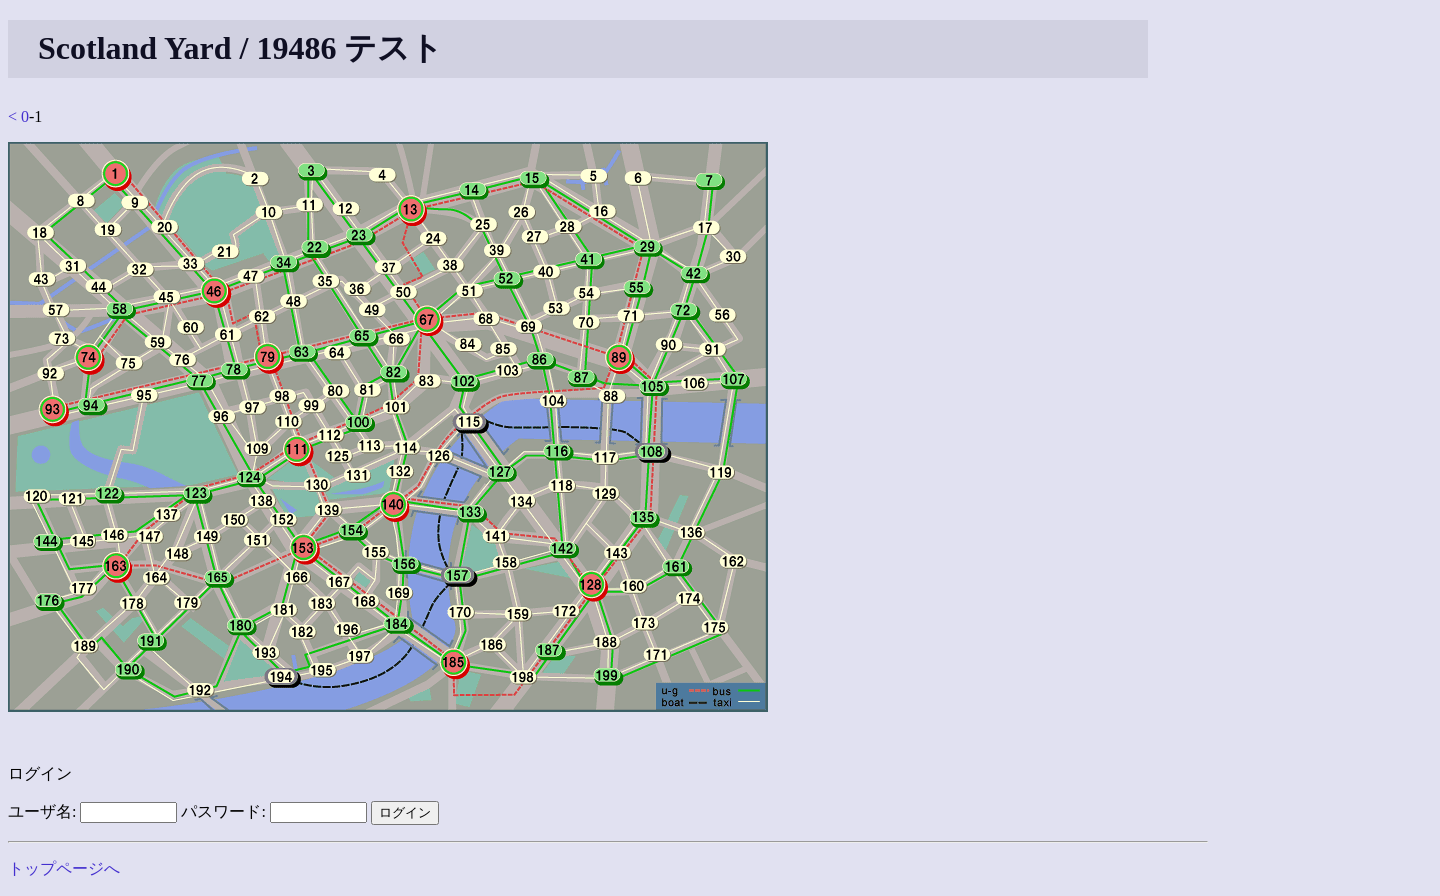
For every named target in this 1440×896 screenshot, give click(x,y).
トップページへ (64, 868)
